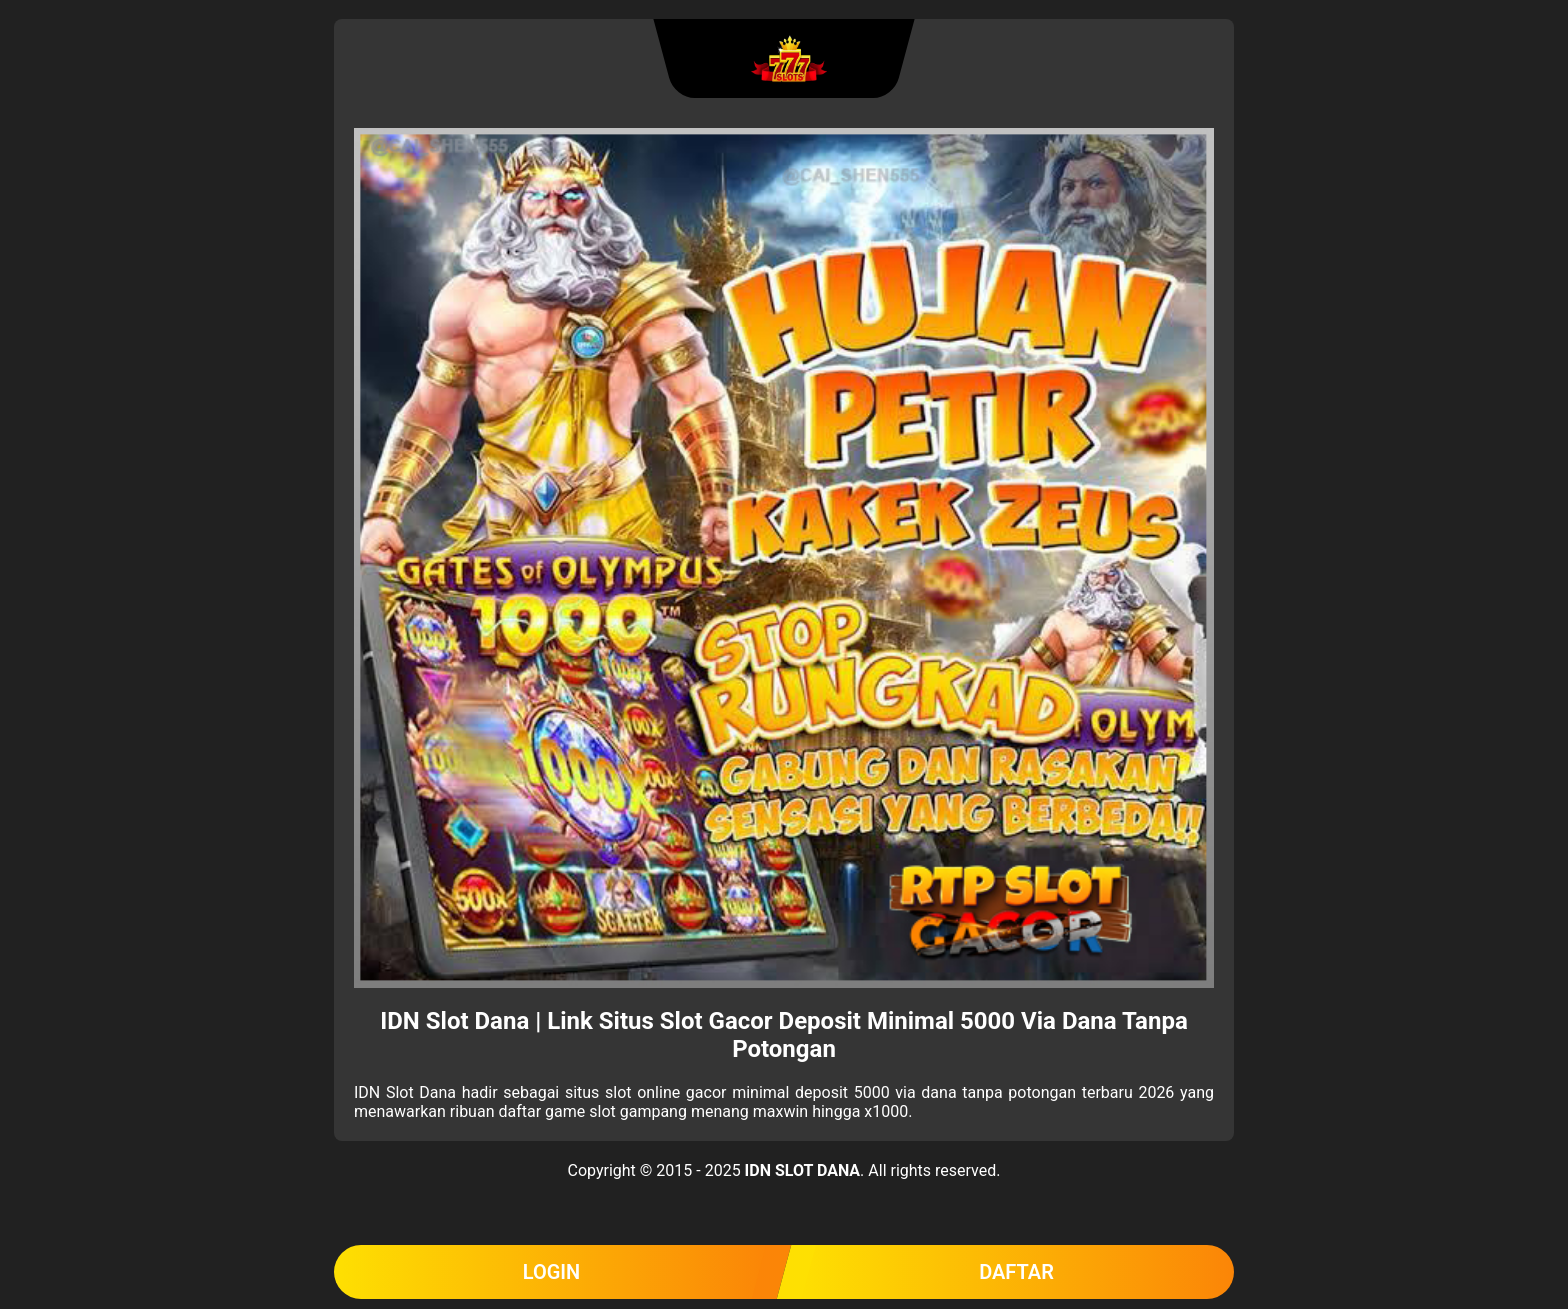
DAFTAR (1016, 1272)
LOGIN (552, 1272)
